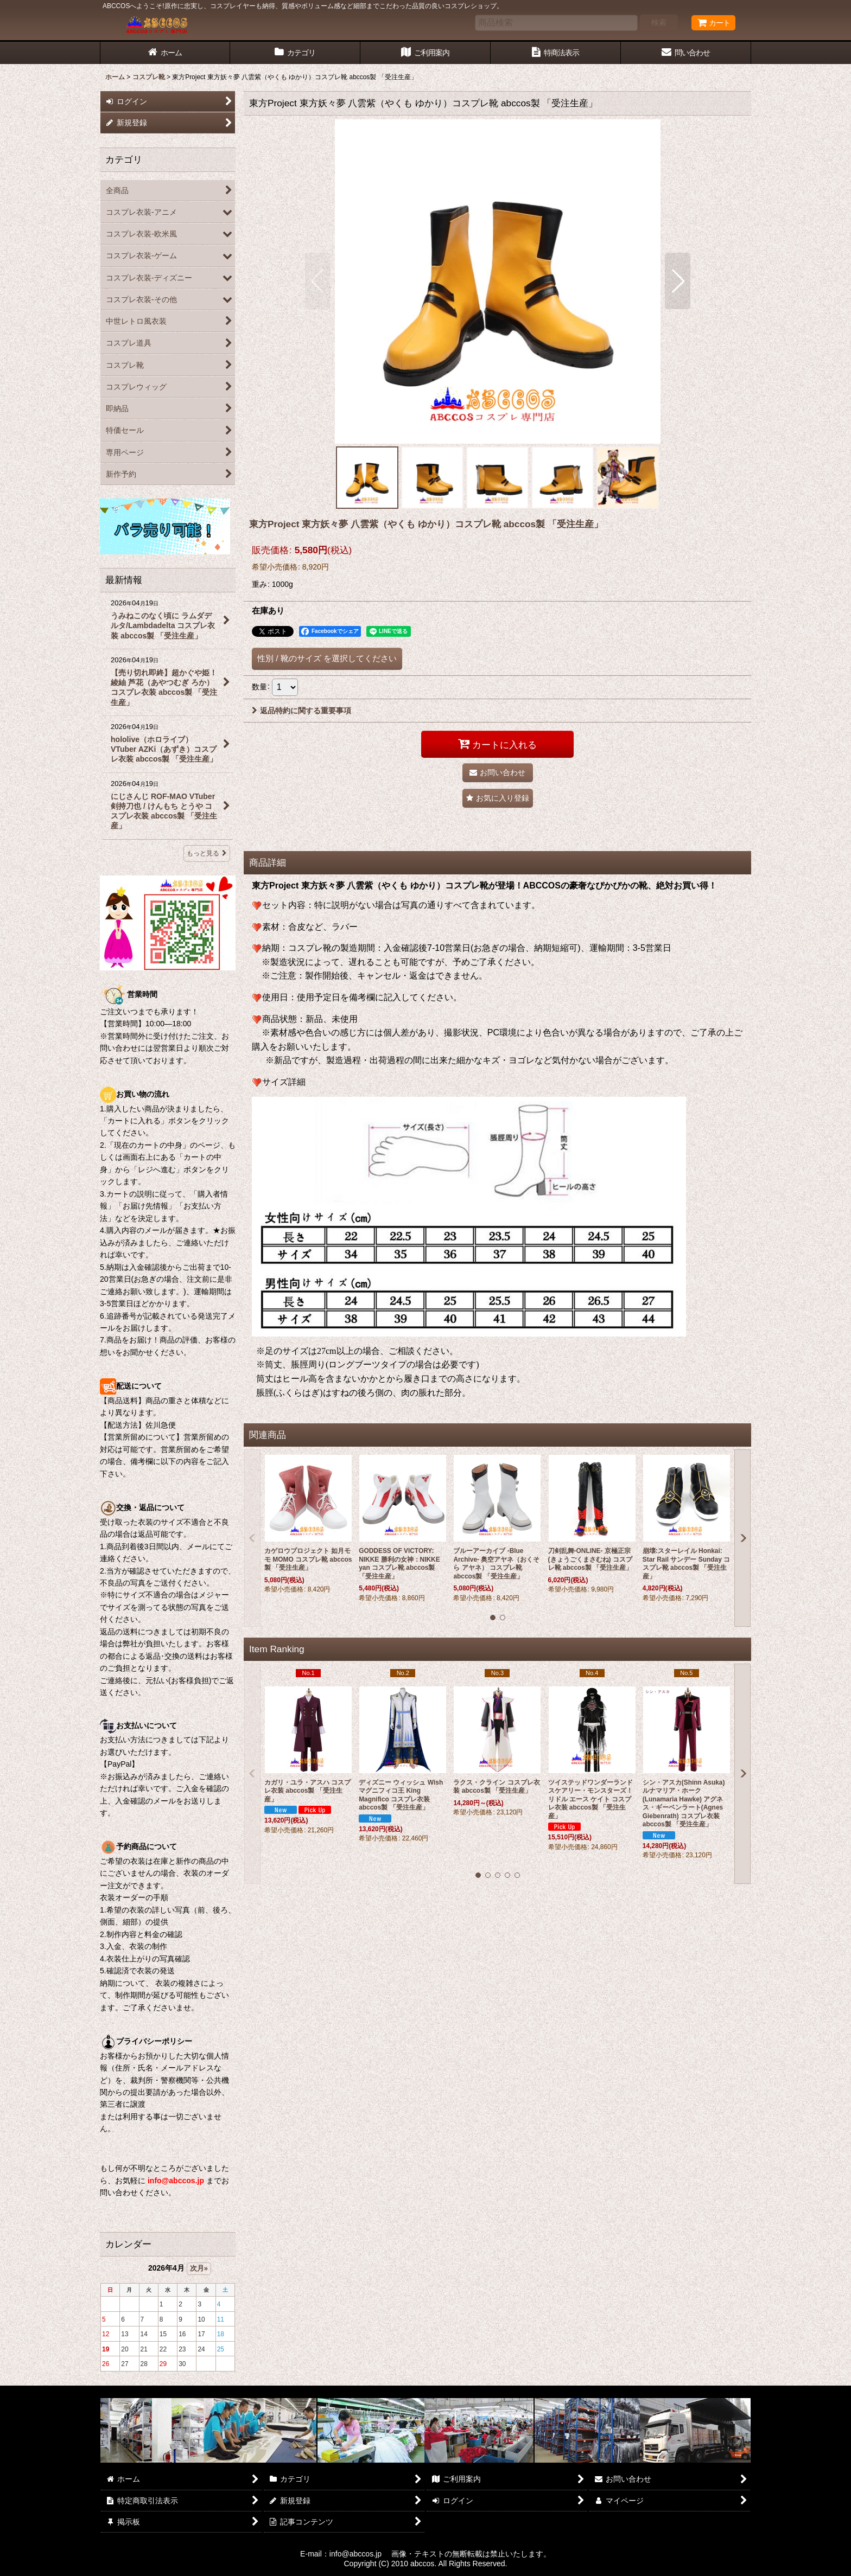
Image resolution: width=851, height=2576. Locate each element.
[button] (318, 281)
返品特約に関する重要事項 (301, 710)
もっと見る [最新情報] (207, 853)
